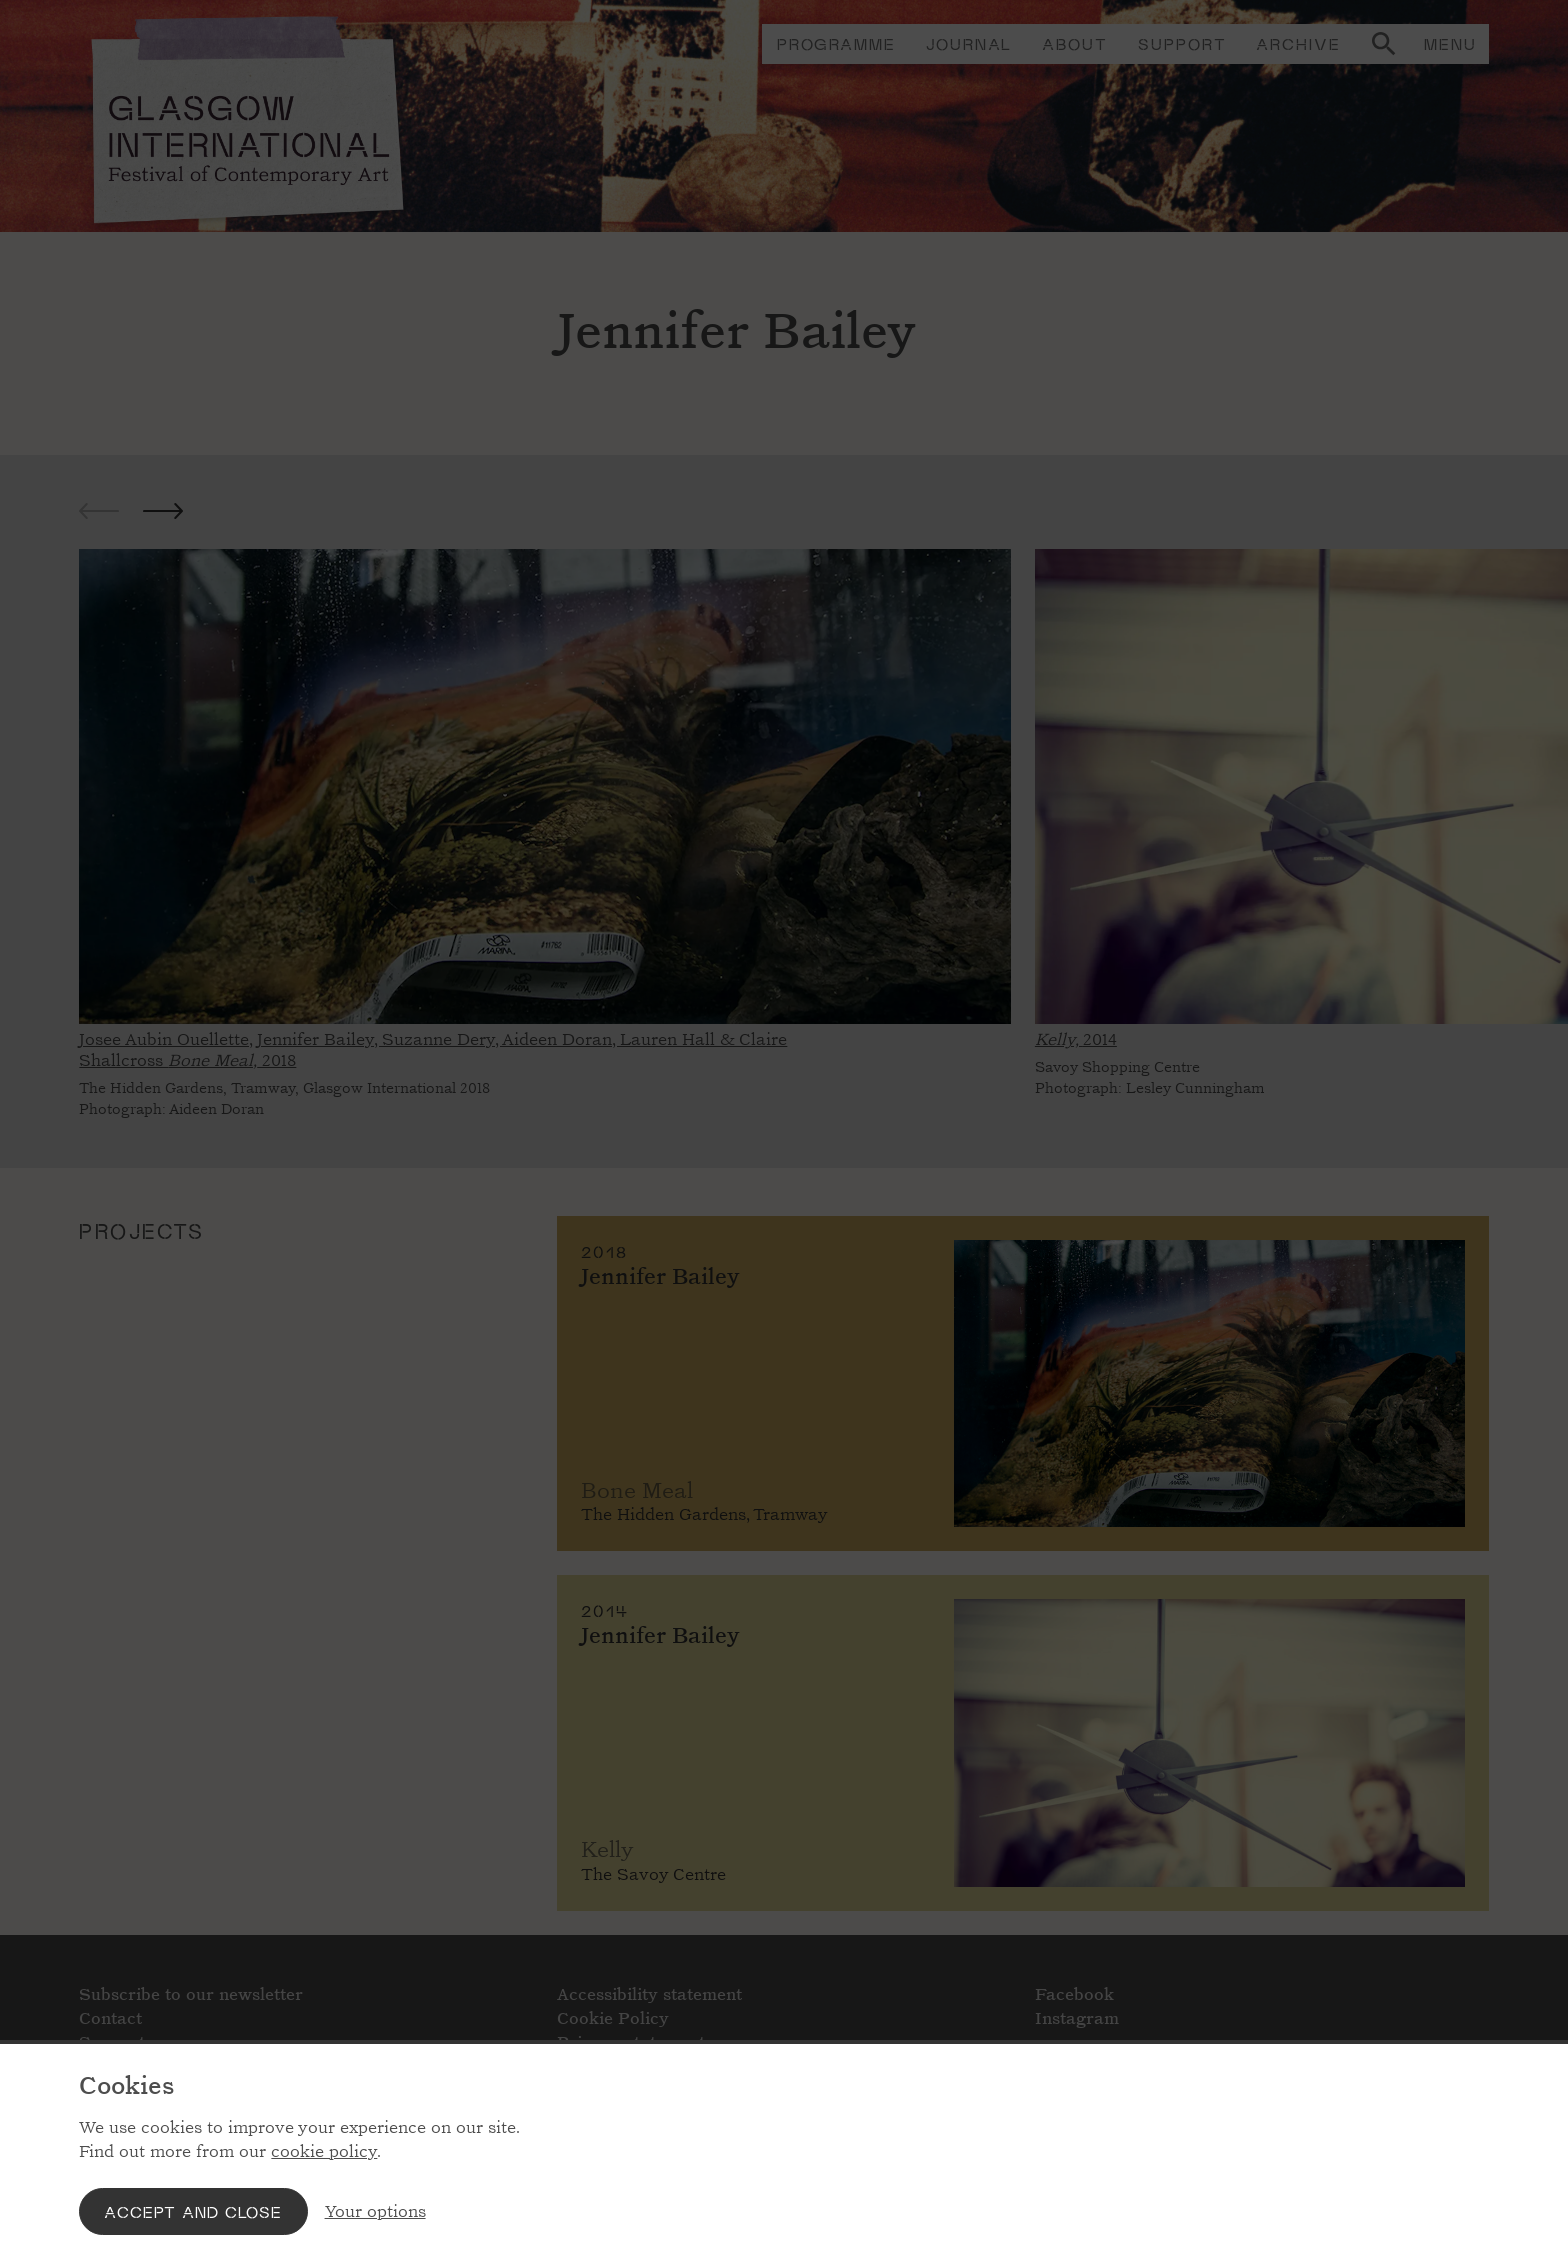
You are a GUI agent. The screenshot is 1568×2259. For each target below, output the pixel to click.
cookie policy (324, 2151)
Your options (375, 2211)
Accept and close (193, 2211)
